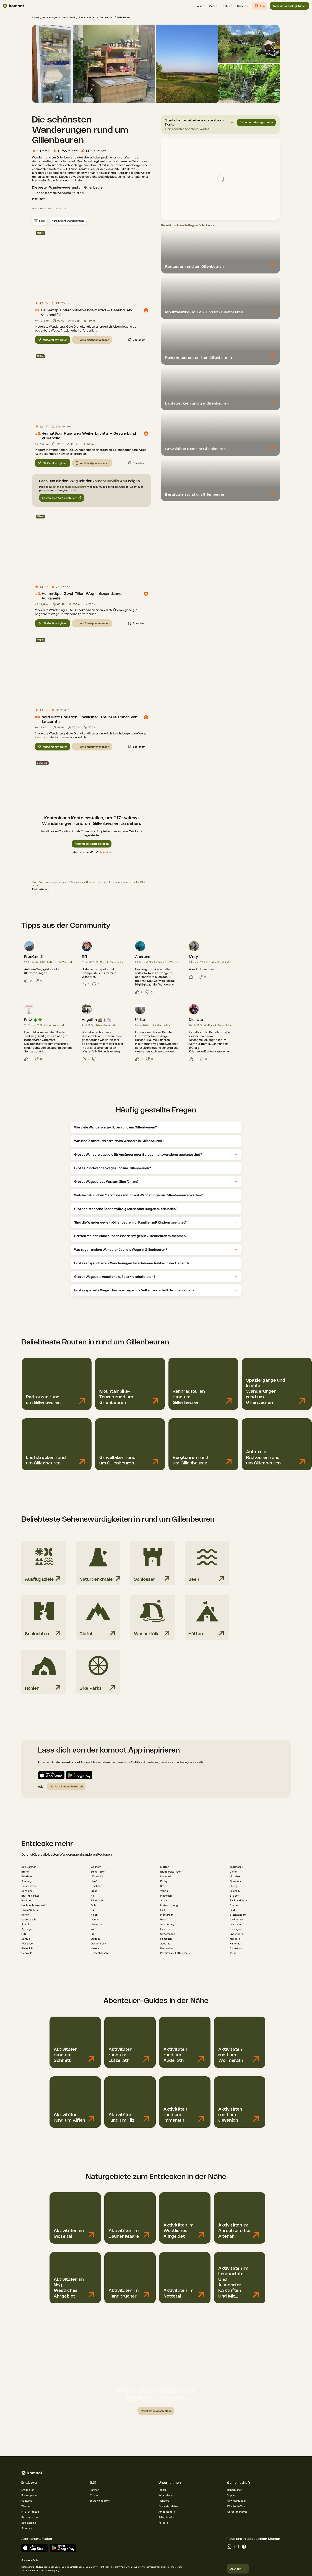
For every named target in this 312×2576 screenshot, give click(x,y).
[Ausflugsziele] (43, 1563)
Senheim (26, 1890)
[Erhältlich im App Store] (51, 1775)
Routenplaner (29, 2495)
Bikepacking (28, 2522)
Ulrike (140, 1020)
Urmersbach (167, 1933)
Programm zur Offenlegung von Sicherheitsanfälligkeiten (140, 2566)
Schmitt (26, 1924)
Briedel (234, 1905)
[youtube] (236, 2546)
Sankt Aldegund (239, 1900)
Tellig (233, 1952)
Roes (163, 1885)
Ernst (94, 1890)
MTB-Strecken (30, 2511)
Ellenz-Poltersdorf (171, 1871)
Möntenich (97, 1876)
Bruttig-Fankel (30, 1895)
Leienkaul (235, 1890)
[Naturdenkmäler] (98, 1563)
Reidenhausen (99, 1952)
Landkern (235, 1924)
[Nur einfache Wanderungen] (68, 221)
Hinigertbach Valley (160, 1025)
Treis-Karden (29, 1885)
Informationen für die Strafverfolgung (40, 2570)
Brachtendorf (238, 1914)
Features (26, 2500)
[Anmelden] (106, 852)
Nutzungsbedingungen (48, 2566)
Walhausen (27, 1943)
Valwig (164, 1890)
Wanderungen (50, 17)
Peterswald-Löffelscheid (175, 1952)
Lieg (162, 1909)
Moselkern (236, 1876)
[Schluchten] (43, 1617)
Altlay (163, 1900)
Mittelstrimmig (169, 1905)
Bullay (163, 1881)
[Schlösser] (152, 1563)
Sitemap (26, 2528)
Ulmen (233, 1871)
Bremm (25, 1871)
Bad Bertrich (28, 1866)
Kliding (234, 1885)
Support (232, 2495)
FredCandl (33, 957)
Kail (93, 1909)
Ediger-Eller (98, 1871)
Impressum (176, 2566)
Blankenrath (237, 1948)
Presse (162, 2489)
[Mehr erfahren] (40, 889)
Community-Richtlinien (97, 2566)
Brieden (234, 1895)
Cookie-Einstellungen (72, 2566)
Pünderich (97, 1900)
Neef (94, 1881)
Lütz (23, 1933)
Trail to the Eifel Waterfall (59, 962)
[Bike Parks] (98, 1672)
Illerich (25, 1914)
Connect (95, 2495)
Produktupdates (168, 2506)
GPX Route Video (237, 2506)
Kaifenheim (236, 1943)
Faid (232, 1909)
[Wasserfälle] (152, 1617)
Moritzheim (166, 1914)
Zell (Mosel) (236, 1866)
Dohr (94, 1905)
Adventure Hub (167, 2517)
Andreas (142, 957)
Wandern (26, 2506)
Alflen (94, 1914)
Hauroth (165, 1929)
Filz (92, 1933)
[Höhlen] (43, 1672)
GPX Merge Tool (236, 2500)
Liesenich (96, 1924)
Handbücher (234, 2489)
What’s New (165, 2495)
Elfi (84, 957)
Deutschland (68, 17)
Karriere (163, 2522)
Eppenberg (236, 1933)
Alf (92, 1895)
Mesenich (166, 1895)
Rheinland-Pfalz (87, 17)
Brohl (163, 1919)
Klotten (164, 1866)
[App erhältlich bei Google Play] (79, 1775)
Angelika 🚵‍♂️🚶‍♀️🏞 (97, 1020)
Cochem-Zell (106, 17)
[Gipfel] (98, 1617)
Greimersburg (29, 1909)
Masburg (235, 1938)
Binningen (235, 1929)
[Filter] (39, 221)
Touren (35, 17)
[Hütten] (207, 1617)
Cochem (96, 1866)
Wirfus (94, 1929)
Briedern (26, 1876)
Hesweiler (27, 1952)
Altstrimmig (167, 1924)
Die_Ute (196, 1020)
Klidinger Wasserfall (54, 1025)
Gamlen (95, 1919)
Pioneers (163, 2500)
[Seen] (207, 1563)
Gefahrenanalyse (237, 2511)
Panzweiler (166, 1948)
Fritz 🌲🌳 (33, 1020)
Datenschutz (27, 2566)
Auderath (165, 1943)
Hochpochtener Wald (33, 1905)
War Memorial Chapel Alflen (109, 962)
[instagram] (229, 2546)
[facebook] (244, 2546)
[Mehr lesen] (38, 198)
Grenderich (236, 1881)
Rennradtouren (30, 2517)
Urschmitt (97, 1885)
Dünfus (25, 1938)
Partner (94, 2489)
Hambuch (166, 1938)
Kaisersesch (28, 1919)
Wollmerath (236, 1919)
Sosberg (26, 1881)
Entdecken (27, 2489)
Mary (193, 957)
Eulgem (95, 1938)
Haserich (96, 1948)
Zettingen (27, 1929)
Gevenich (27, 1948)
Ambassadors (166, 2511)
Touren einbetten (100, 2500)
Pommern (27, 1900)
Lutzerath (165, 1876)
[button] (200, 6)
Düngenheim (98, 1943)
